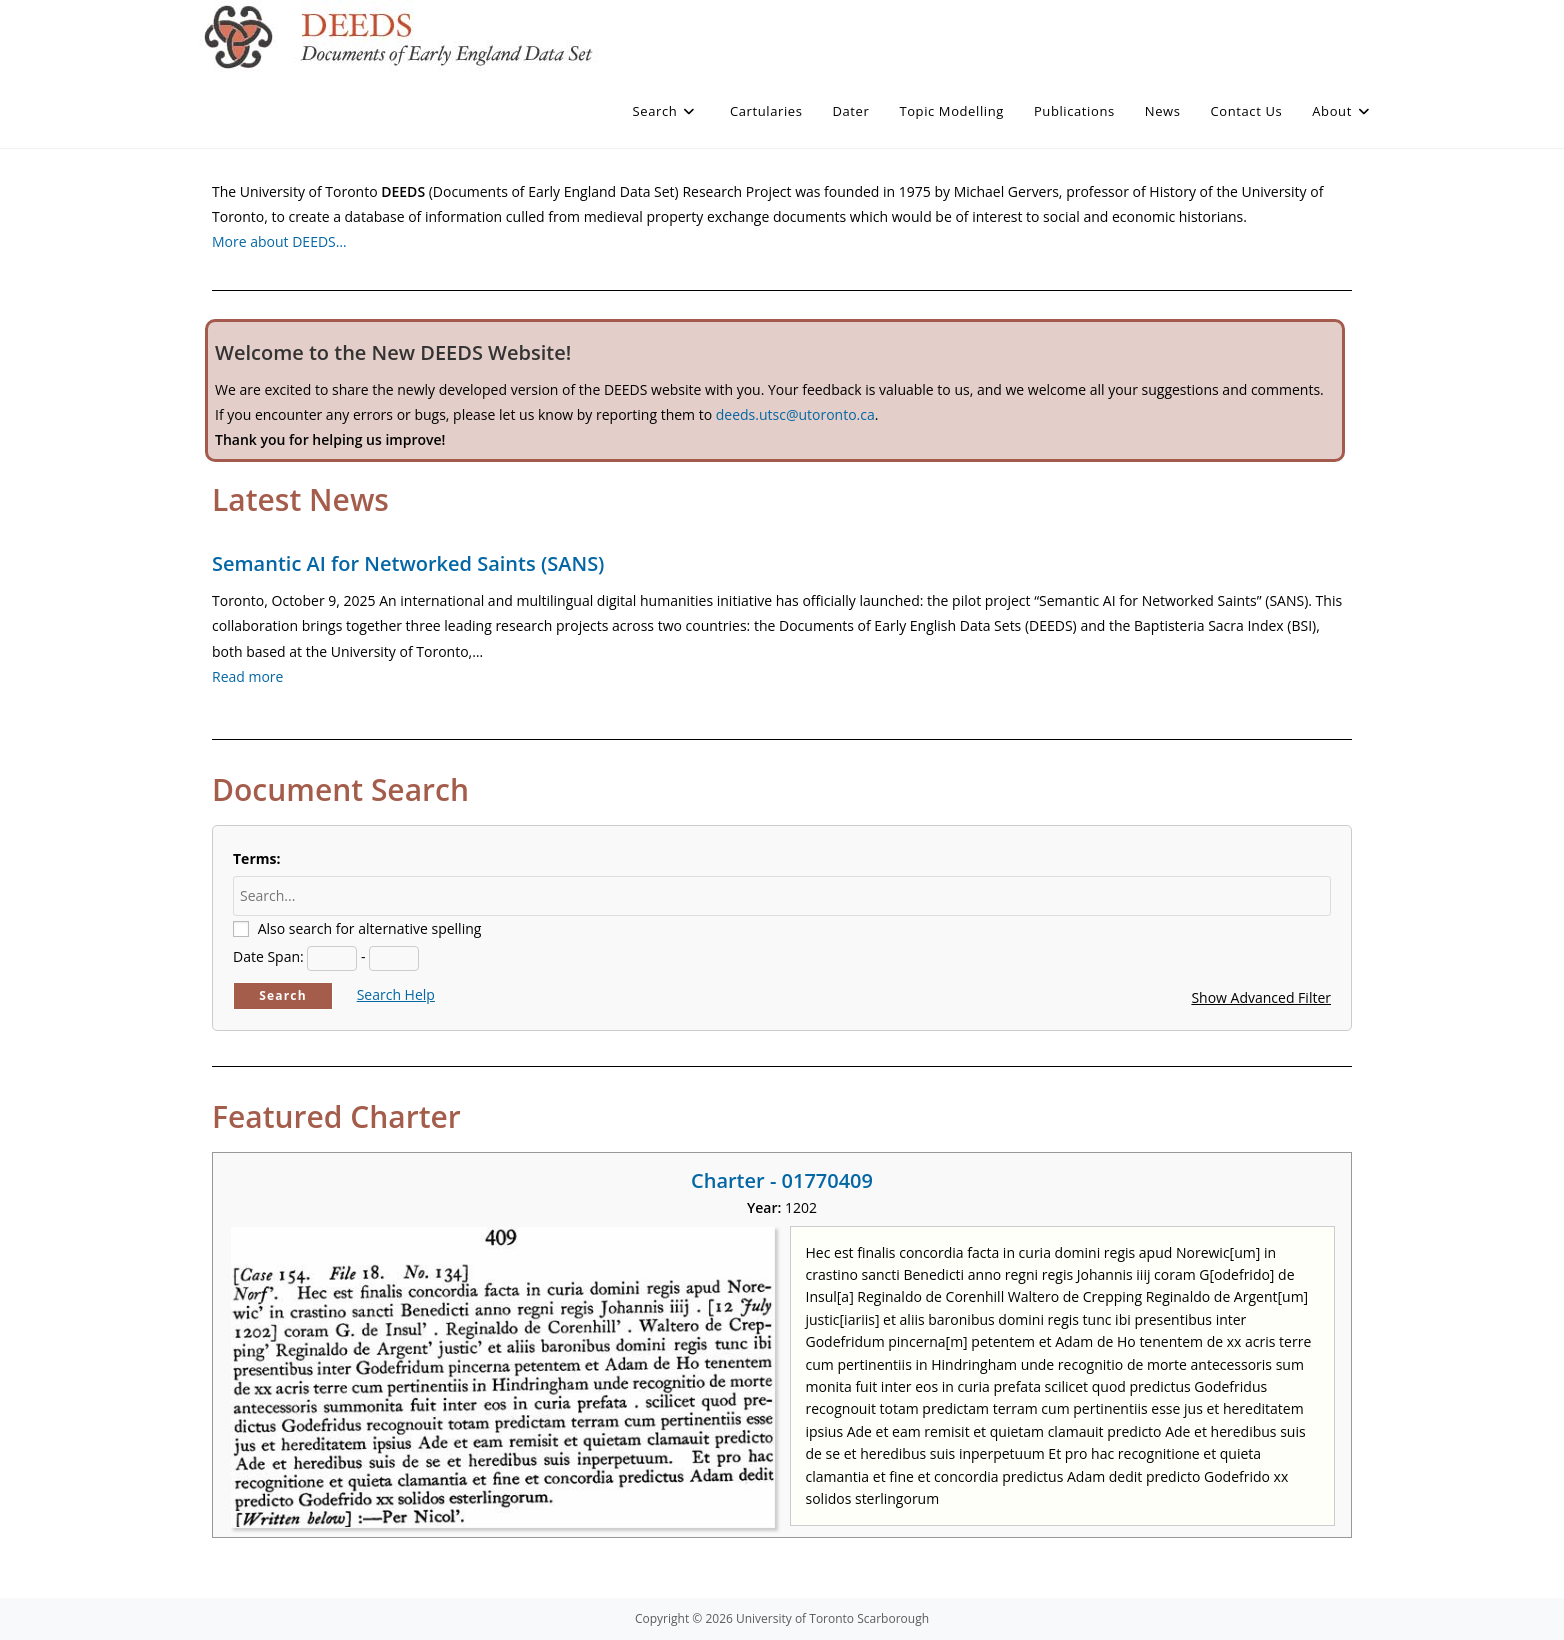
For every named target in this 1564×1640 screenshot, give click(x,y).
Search (283, 995)
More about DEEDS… (279, 241)
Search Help (396, 994)
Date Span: (268, 956)
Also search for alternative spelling (370, 928)
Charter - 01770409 (782, 1180)
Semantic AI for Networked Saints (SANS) (408, 563)
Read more (247, 676)
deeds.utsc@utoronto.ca (795, 414)
